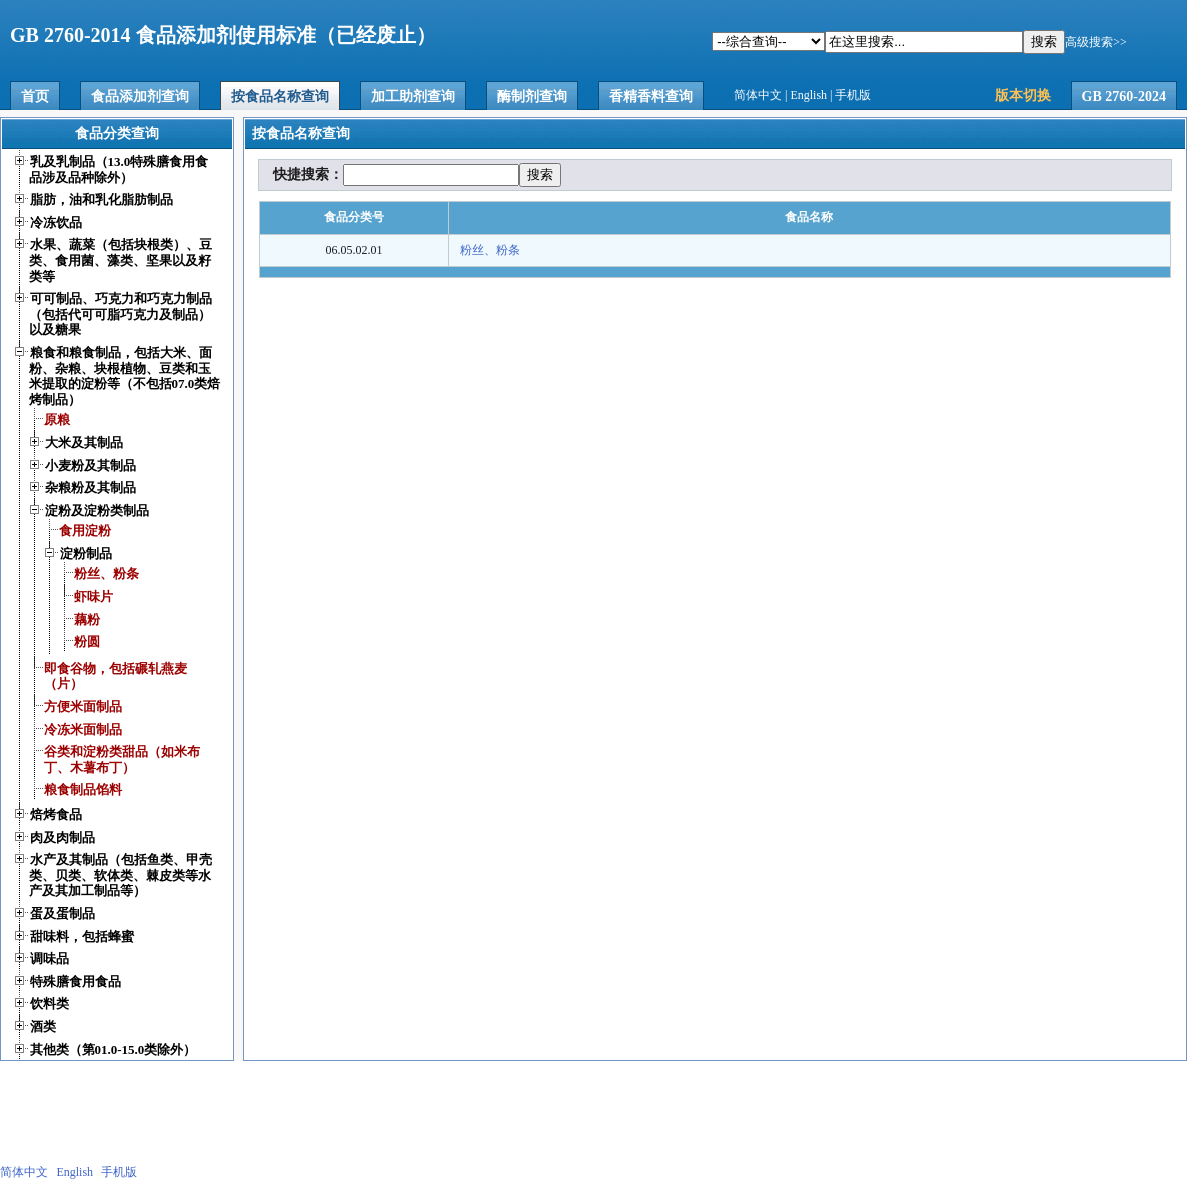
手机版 (853, 95)
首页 (35, 96)
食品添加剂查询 (140, 96)
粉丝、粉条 (490, 250)
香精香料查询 (651, 96)
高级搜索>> (1096, 42)
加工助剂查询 (413, 96)
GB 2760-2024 (1124, 96)
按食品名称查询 (280, 96)
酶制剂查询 (532, 96)
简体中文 (758, 95)
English (808, 95)
